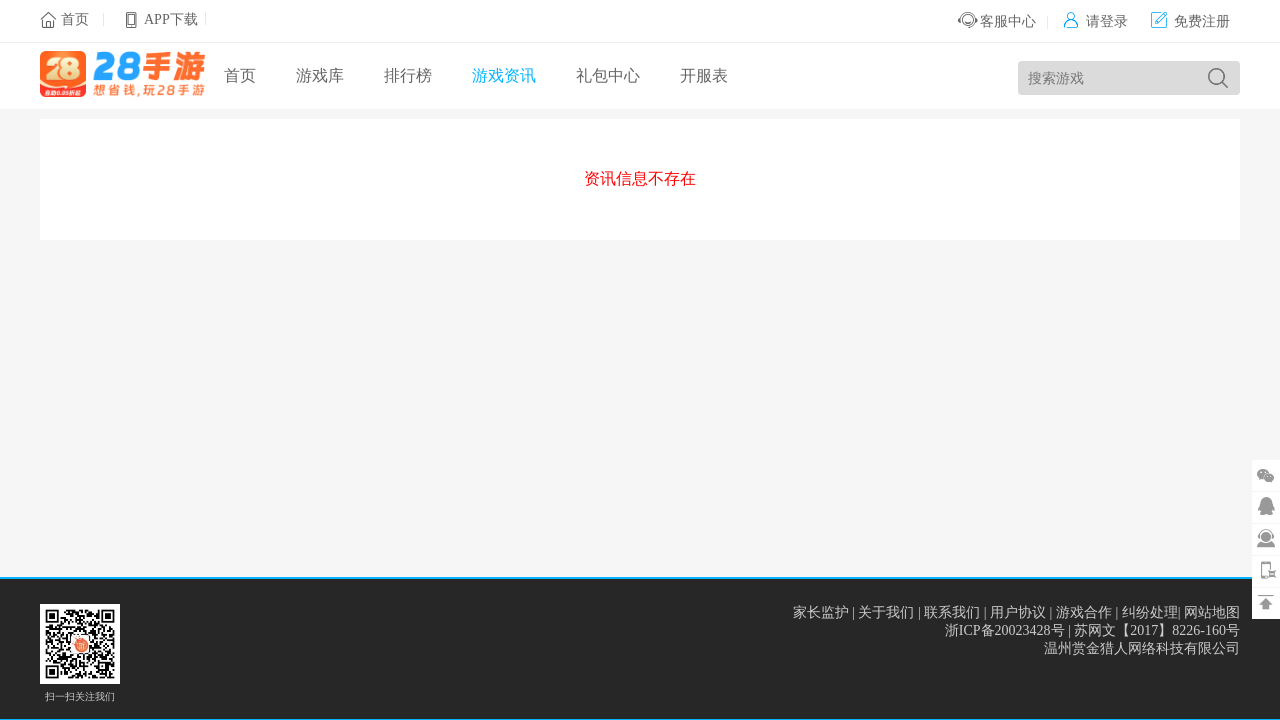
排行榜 (408, 75)
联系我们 (952, 612)
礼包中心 (608, 75)
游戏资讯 (504, 75)
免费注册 (1190, 21)
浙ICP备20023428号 (1005, 630)
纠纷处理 (1150, 612)
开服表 (704, 75)
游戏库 (320, 75)
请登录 (1095, 21)
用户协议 (1018, 612)
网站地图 (1212, 612)
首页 (75, 19)
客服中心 (997, 21)
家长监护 (821, 612)
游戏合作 (1084, 612)
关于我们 (886, 612)
